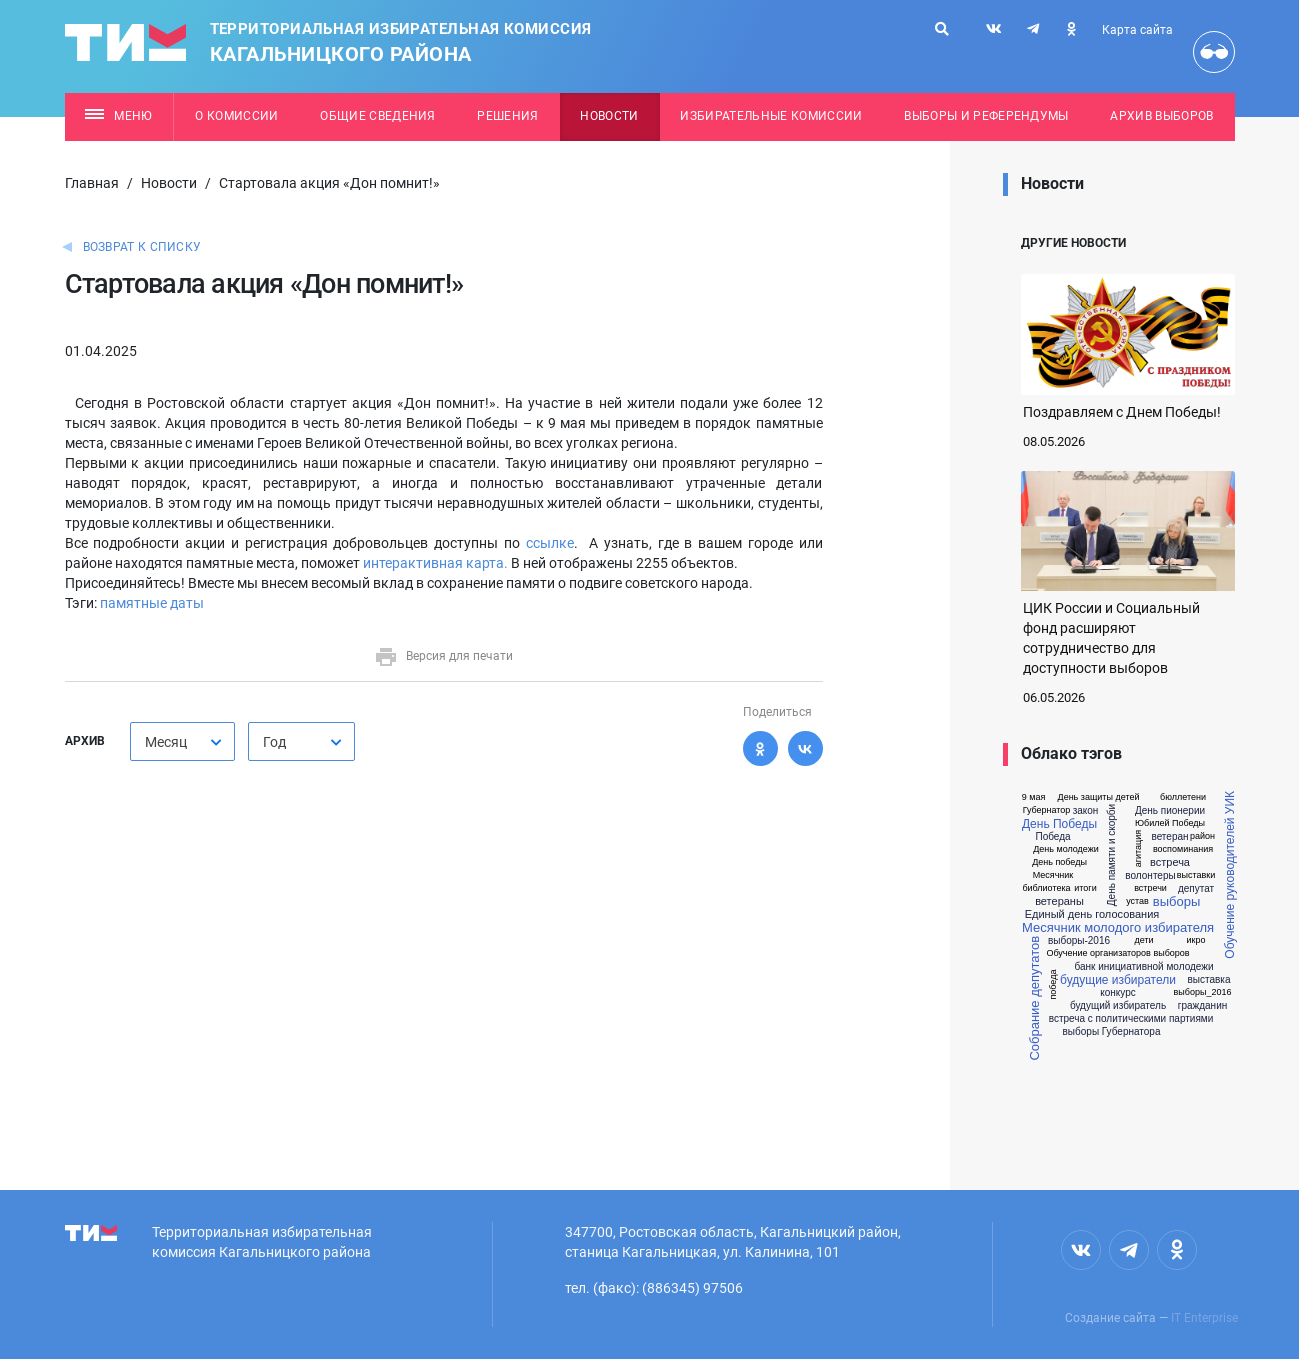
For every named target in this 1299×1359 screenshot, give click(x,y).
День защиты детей (1099, 797)
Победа (1052, 837)
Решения (507, 116)
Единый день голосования (1092, 914)
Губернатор (1047, 810)
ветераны (1059, 901)
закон (1086, 811)
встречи (1150, 888)
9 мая (1034, 797)
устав (1137, 901)
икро (1196, 940)
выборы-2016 (1079, 941)
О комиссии (236, 116)
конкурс (1118, 993)
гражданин (1202, 1006)
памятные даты (152, 603)
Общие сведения (378, 116)
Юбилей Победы (1170, 823)
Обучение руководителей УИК (1230, 875)
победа (1053, 985)
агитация (1138, 848)
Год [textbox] (274, 742)
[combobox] (182, 741)
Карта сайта (1137, 30)
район (1202, 836)
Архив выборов (1161, 116)
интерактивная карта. (437, 563)
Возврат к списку (142, 247)
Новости (609, 116)
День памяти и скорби (1113, 855)
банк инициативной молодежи (1143, 967)
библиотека (1046, 888)
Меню (118, 116)
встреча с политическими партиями (1131, 1019)
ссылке (550, 543)
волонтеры (1150, 876)
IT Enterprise (1204, 1318)
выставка (1209, 980)
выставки (1196, 875)
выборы (1176, 901)
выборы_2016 (1203, 992)
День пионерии (1170, 811)
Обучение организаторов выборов (1117, 953)
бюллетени (1183, 797)
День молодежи (1066, 849)
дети (1143, 940)
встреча (1170, 862)
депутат (1196, 889)
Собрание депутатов (1034, 998)
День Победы (1059, 824)
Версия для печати (443, 656)
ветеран (1169, 837)
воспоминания (1183, 849)
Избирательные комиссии (771, 116)
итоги (1085, 888)
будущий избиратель (1118, 1006)
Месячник (1053, 875)
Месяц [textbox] (166, 742)
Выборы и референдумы (986, 116)
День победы (1059, 862)
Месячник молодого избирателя (1118, 927)
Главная (92, 183)
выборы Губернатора (1112, 1032)
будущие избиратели (1118, 980)
